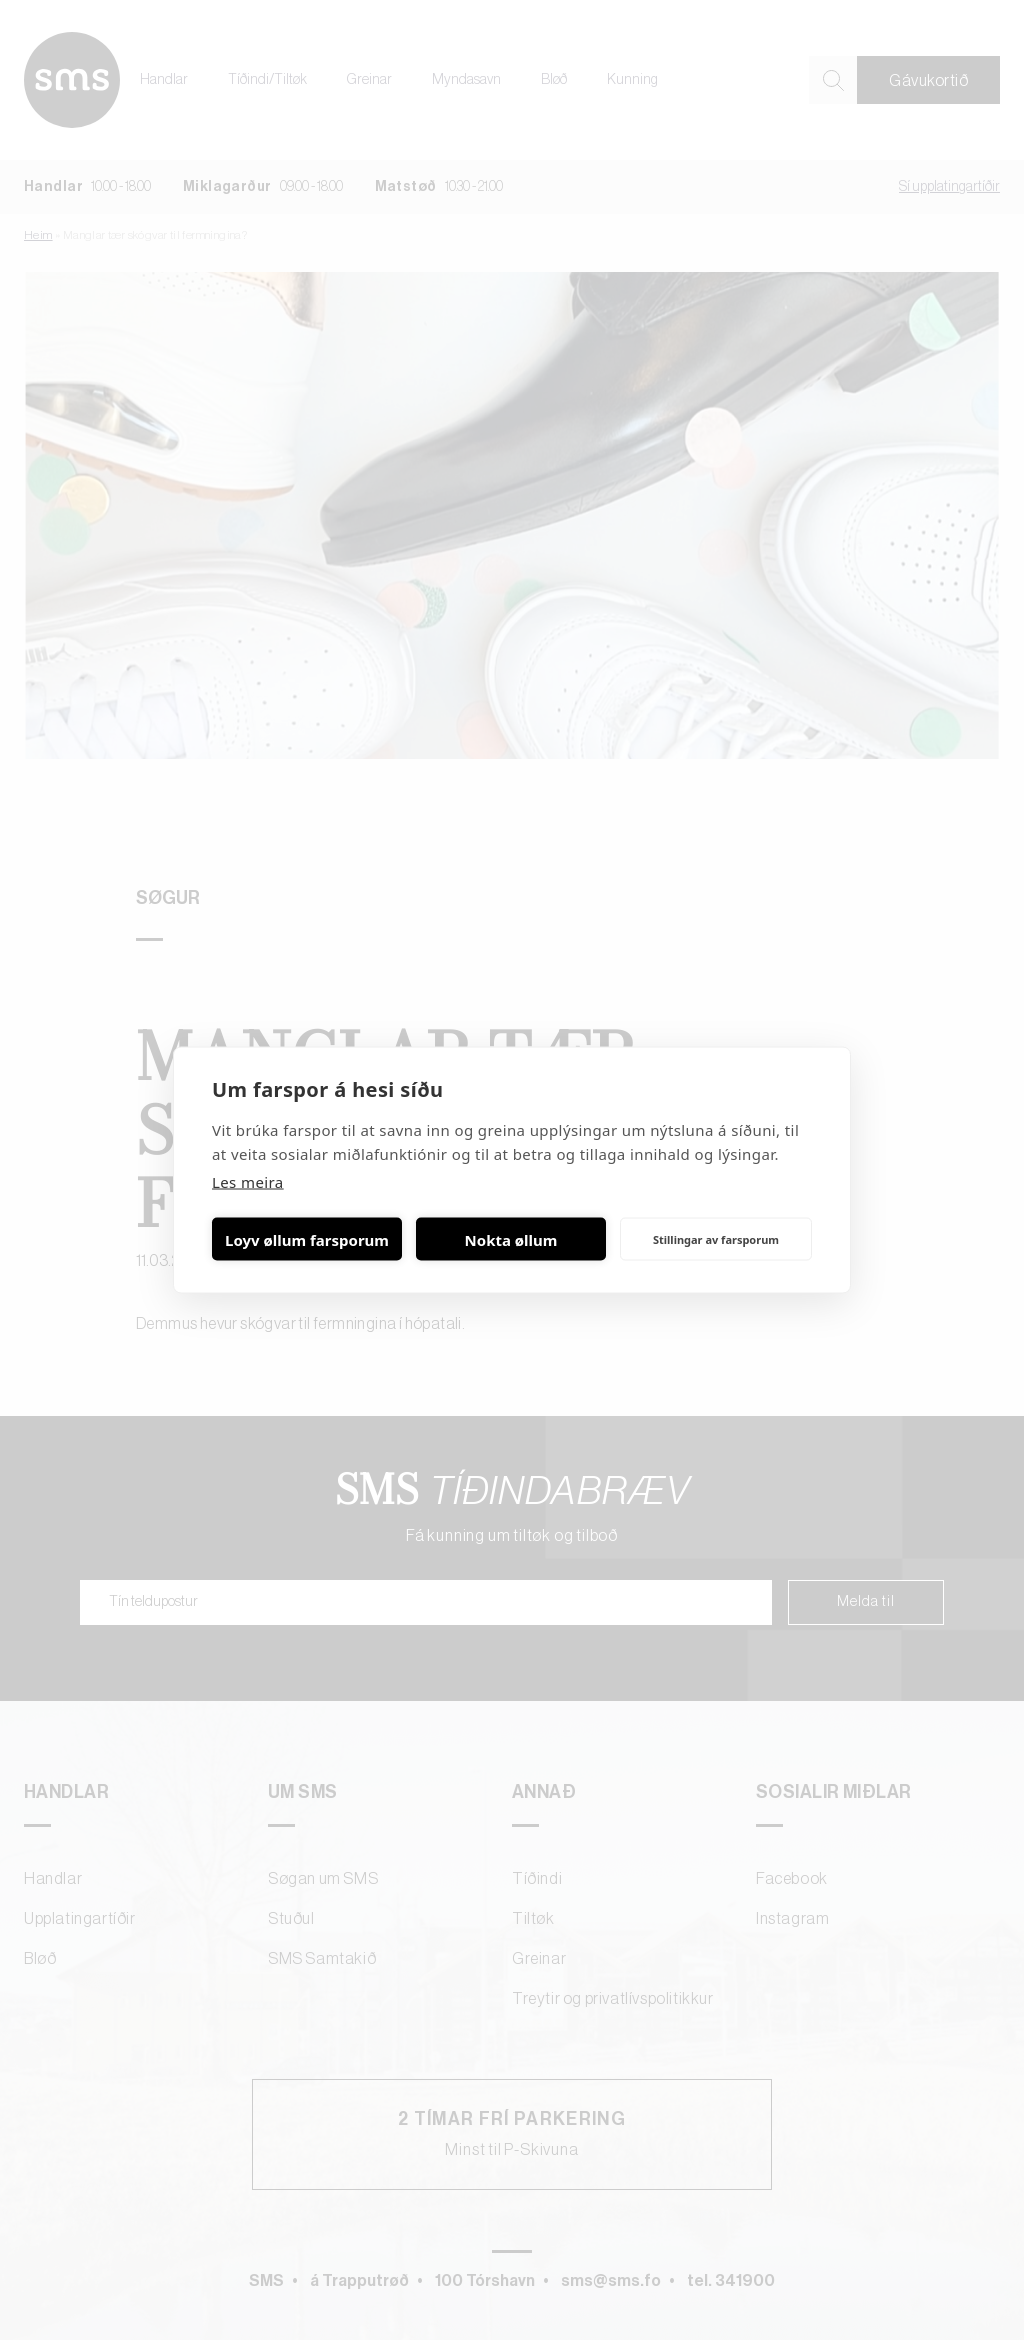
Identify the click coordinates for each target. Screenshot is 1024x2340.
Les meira (248, 1182)
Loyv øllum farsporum (307, 1239)
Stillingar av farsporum (716, 1238)
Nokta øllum (511, 1239)
